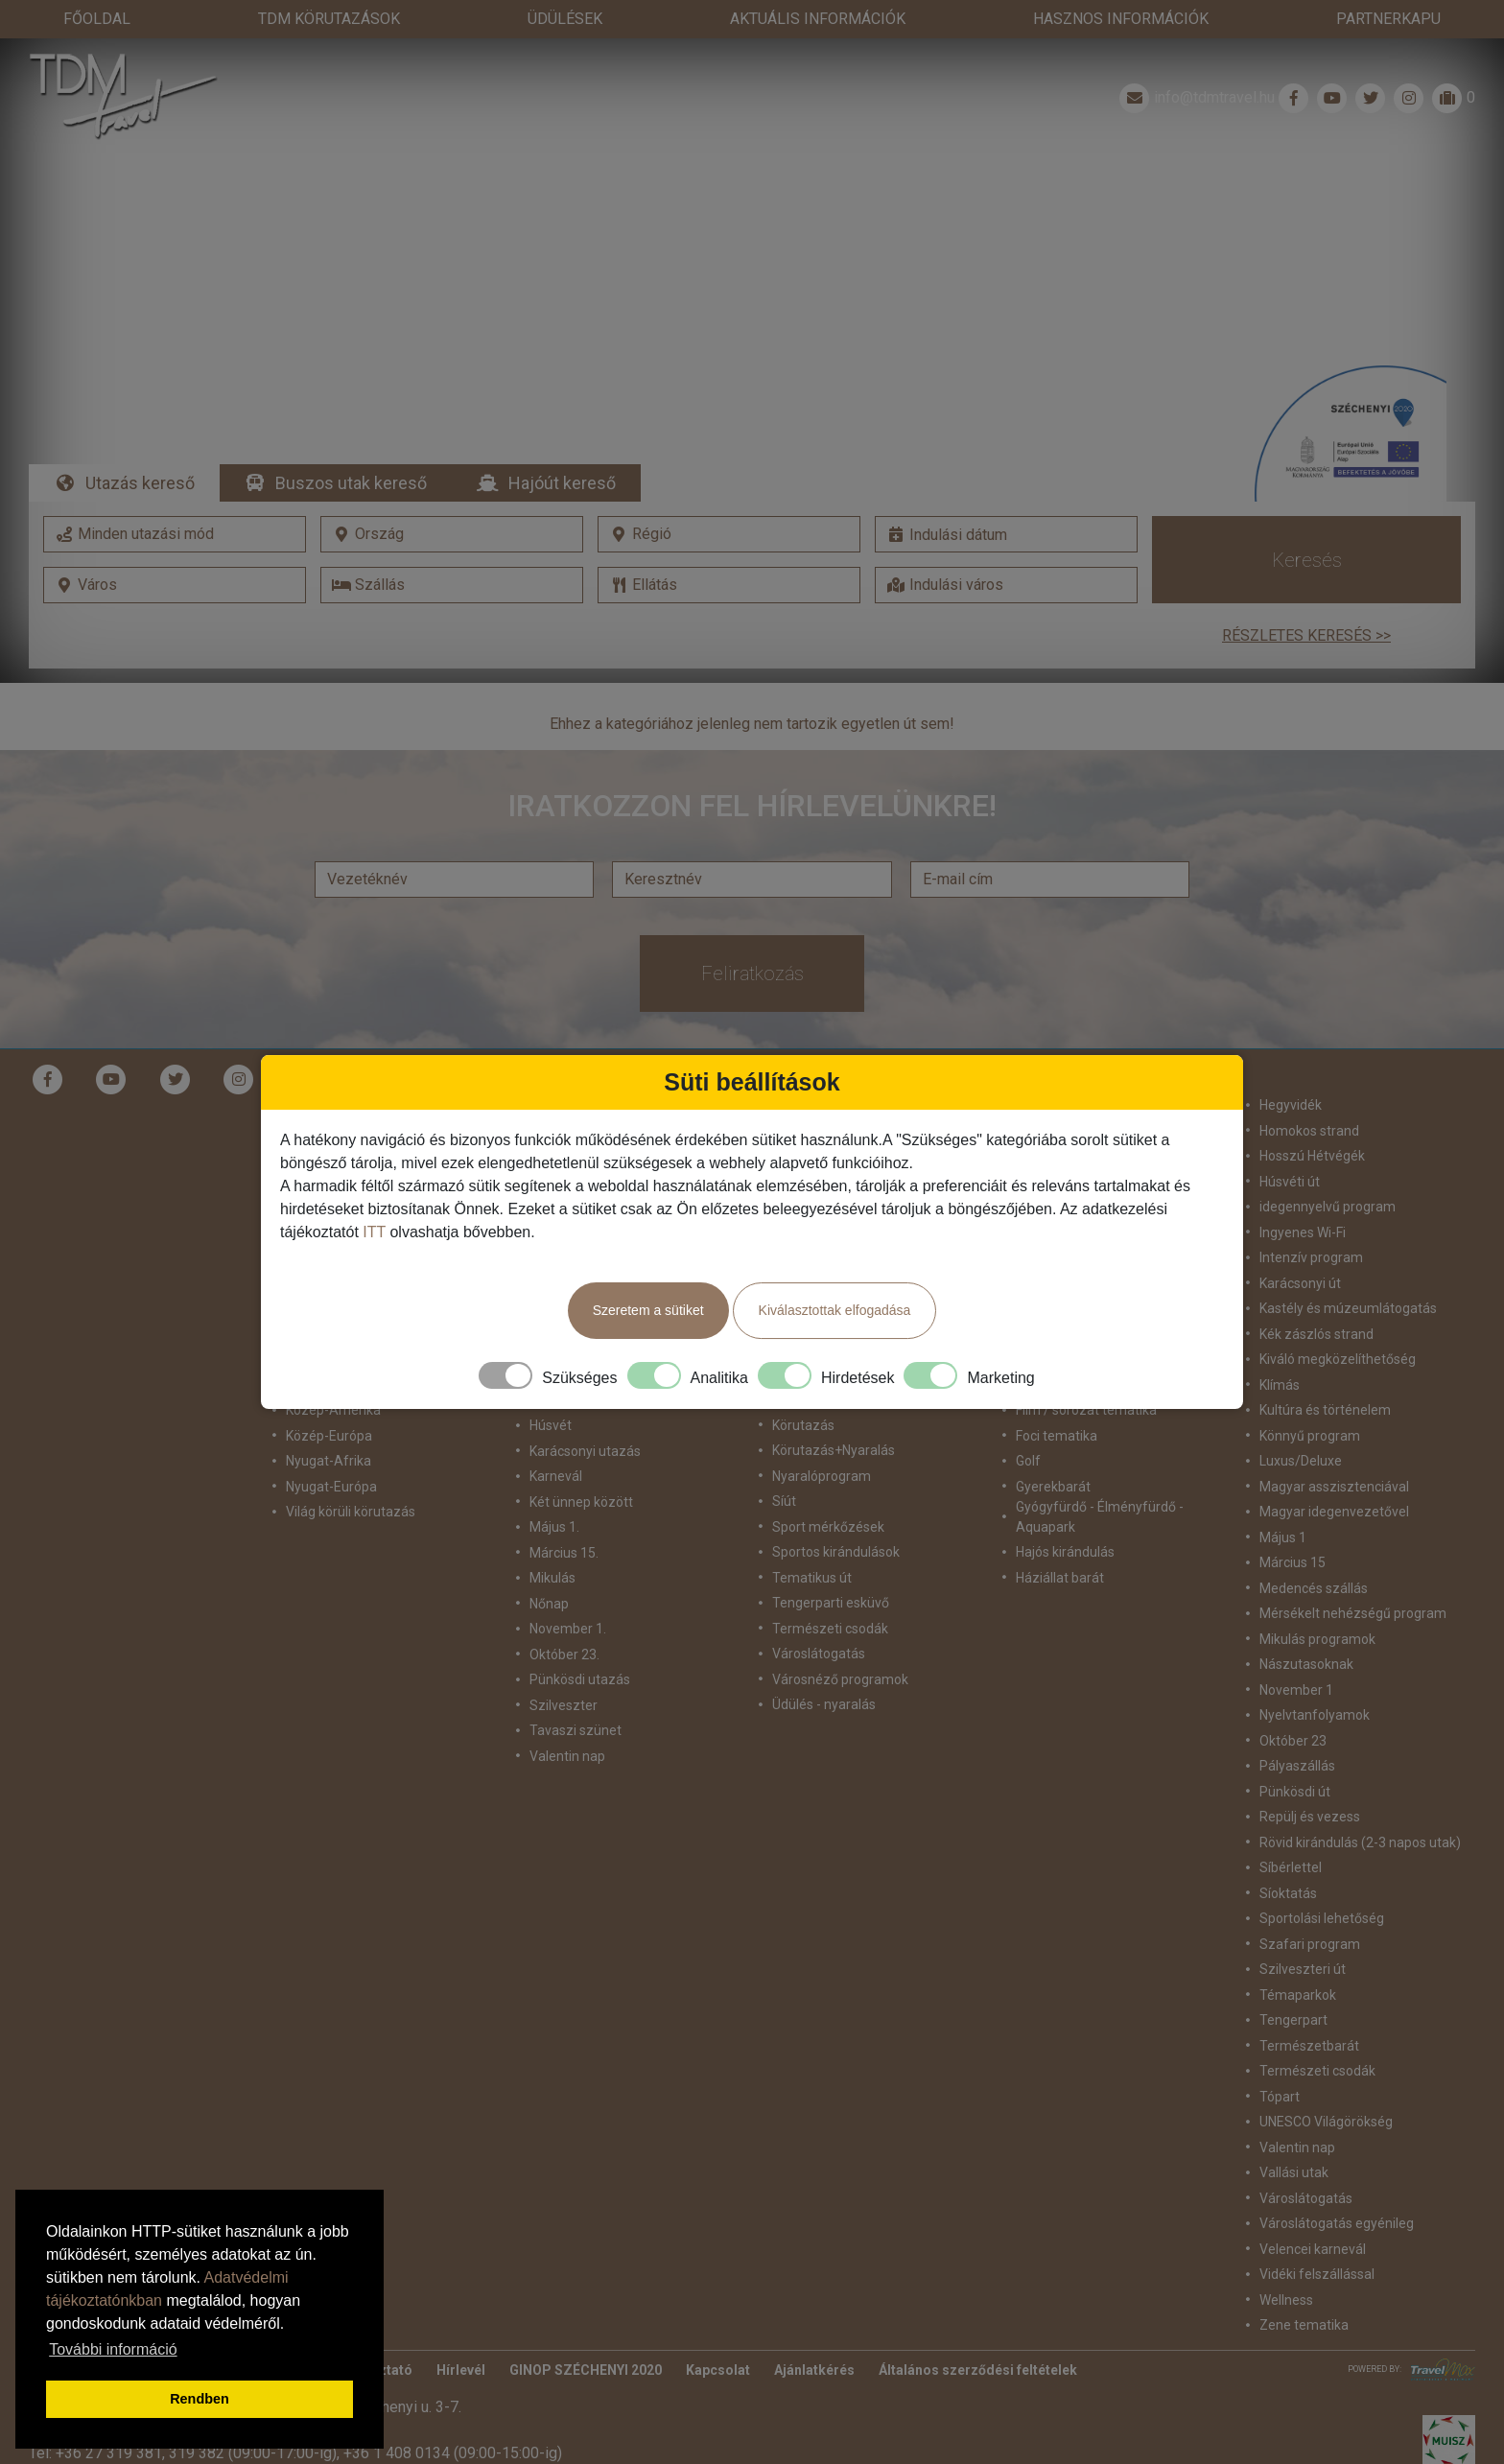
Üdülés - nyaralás (824, 1704)
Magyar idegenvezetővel (1334, 1511)
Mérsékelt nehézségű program (1352, 1613)
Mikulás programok (1317, 1639)
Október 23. (564, 1654)
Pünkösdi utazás (579, 1679)
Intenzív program (1311, 1257)
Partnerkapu (1388, 19)
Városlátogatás (818, 1653)
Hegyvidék (1290, 1105)
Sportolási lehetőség (1321, 1918)
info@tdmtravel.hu (1195, 97)
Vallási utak (1293, 2172)
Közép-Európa (329, 1435)
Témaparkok (1297, 1995)
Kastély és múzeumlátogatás (1348, 1308)
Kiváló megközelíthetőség (1337, 1359)
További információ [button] (112, 2349)
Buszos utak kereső (351, 483)
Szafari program (1309, 1944)
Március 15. (564, 1553)
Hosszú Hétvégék (1312, 1155)
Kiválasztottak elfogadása (835, 1310)
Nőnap (549, 1603)
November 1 (1296, 1690)
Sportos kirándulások (836, 1552)
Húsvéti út (1289, 1181)
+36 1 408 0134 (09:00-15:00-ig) (452, 2453)
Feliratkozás (752, 973)
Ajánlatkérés (814, 2370)
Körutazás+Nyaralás (833, 1450)
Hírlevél (460, 2370)
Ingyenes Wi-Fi (1302, 1232)
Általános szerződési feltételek (978, 2370)
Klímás (1279, 1385)
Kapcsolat (718, 2370)
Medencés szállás (1313, 1588)
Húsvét (550, 1425)
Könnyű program (1309, 1435)
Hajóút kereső (562, 483)
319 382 (196, 2453)
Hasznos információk (1121, 19)
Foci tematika (1056, 1435)
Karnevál (555, 1476)
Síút (784, 1501)
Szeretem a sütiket (648, 1310)
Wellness (1286, 2300)
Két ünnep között (581, 1502)
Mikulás (552, 1577)
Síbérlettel (1290, 1867)
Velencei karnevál (1312, 2249)
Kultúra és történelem (1325, 1410)
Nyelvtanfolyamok (1314, 1715)
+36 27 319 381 (109, 2453)
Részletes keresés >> (1306, 635)
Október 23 (1293, 1740)
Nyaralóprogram (821, 1476)
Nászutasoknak (1306, 1664)
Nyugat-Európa (331, 1486)
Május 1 (1282, 1537)
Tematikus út (812, 1577)
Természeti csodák (830, 1628)
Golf (1028, 1460)
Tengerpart (1293, 2020)
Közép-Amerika (333, 1410)
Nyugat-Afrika (328, 1460)
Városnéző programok (840, 1679)
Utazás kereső (140, 483)
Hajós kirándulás (1065, 1552)
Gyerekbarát (1053, 1486)
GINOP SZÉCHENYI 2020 (585, 2370)
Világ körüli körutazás (350, 1511)
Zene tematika (1304, 2325)
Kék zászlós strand (1316, 1334)
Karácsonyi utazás (585, 1451)
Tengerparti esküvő (830, 1602)
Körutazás (803, 1425)
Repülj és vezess (1309, 1816)
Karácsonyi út (1300, 1283)
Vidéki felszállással (1317, 2274)
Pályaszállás (1297, 1765)
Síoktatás (1288, 1893)
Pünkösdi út (1294, 1791)
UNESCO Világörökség (1326, 2121)
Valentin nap (567, 1756)
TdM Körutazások (329, 19)
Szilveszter (563, 1705)
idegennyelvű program (1327, 1206)
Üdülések (565, 19)
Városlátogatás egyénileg (1336, 2223)
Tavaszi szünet (575, 1730)
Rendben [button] (199, 2398)
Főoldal (96, 19)
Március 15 (1292, 1562)
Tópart (1279, 2096)
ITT (374, 1232)
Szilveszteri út (1302, 1969)
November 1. (567, 1628)
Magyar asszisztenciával (1334, 1486)
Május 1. (554, 1527)
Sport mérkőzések (828, 1527)
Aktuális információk (817, 19)
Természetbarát (1309, 2045)
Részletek (752, 329)
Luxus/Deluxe (1300, 1460)
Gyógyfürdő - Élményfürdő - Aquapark (1100, 1517)
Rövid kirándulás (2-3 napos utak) (1360, 1842)
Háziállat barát (1060, 1577)
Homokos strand (1309, 1130)
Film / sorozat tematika (1086, 1410)
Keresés (1307, 560)
